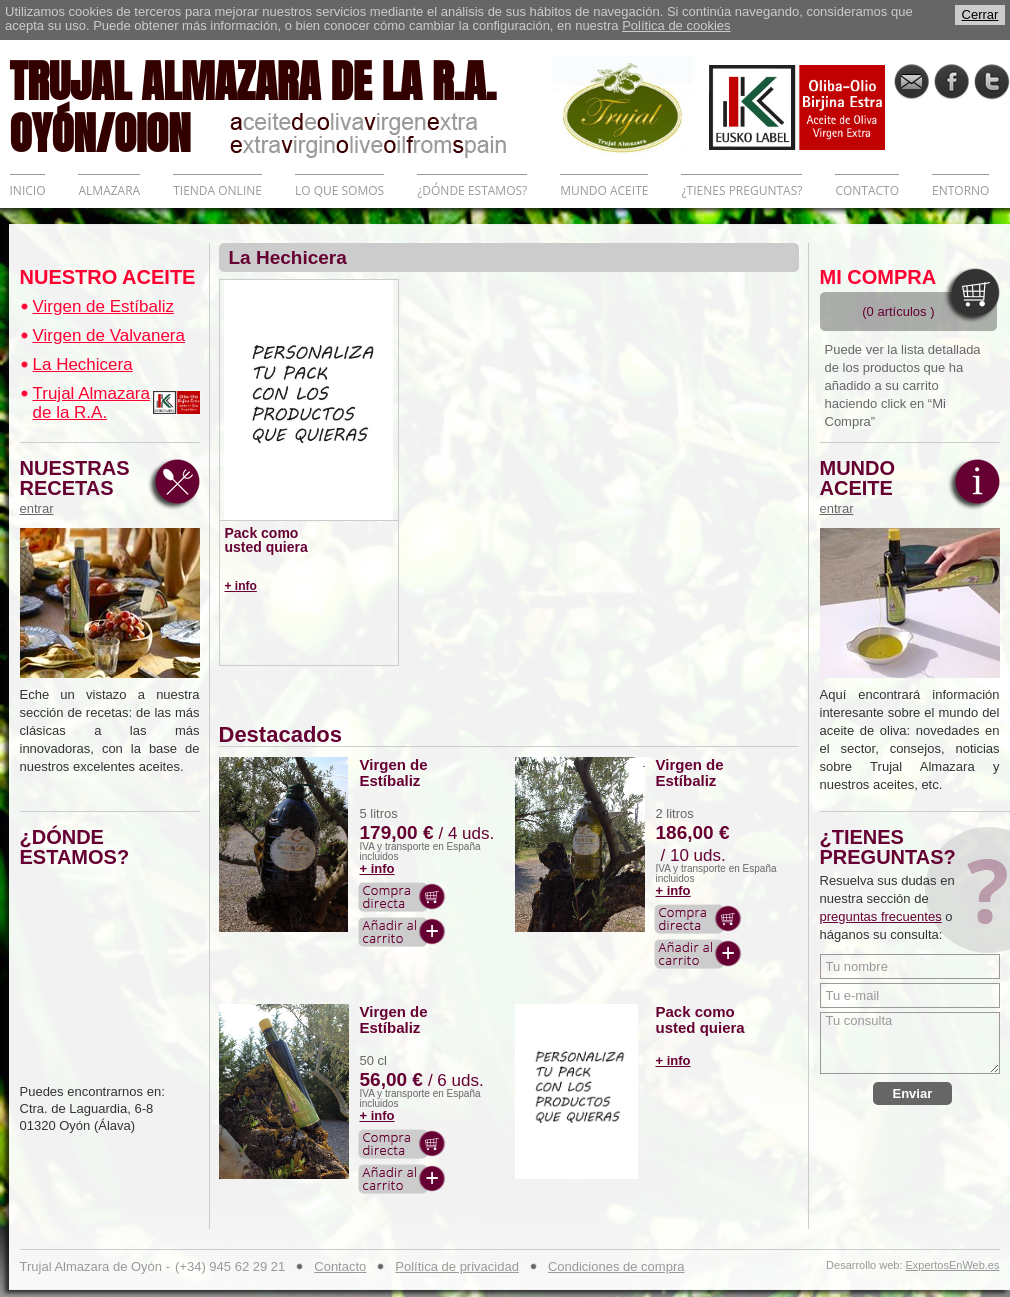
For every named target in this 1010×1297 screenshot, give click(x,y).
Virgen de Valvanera (109, 335)
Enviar (913, 1093)
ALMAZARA (109, 190)
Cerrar (980, 14)
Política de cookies (676, 25)
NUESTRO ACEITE (108, 277)
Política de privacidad (457, 1266)
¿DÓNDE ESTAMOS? (472, 190)
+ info (241, 586)
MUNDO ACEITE (604, 190)
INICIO (28, 190)
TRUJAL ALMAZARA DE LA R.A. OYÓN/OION (281, 105)
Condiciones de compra (616, 1266)
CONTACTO (867, 190)
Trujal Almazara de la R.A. (91, 403)
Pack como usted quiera (266, 540)
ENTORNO (960, 190)
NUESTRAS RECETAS (80, 487)
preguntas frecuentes (881, 916)
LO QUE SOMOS (339, 190)
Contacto (340, 1266)
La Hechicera (83, 364)
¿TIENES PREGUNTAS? (741, 190)
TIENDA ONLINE (217, 190)
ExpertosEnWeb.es (953, 1265)
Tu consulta (910, 1043)
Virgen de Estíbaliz (103, 306)
